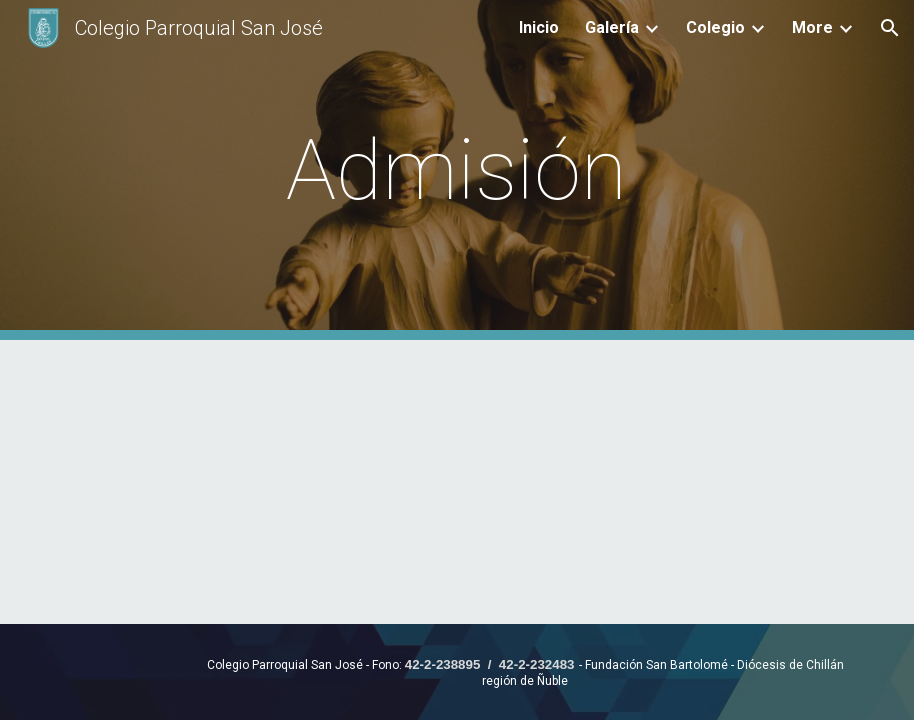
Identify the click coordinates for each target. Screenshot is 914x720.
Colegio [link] (715, 27)
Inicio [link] (539, 27)
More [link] (812, 27)
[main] (457, 170)
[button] (890, 28)
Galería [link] (612, 27)
